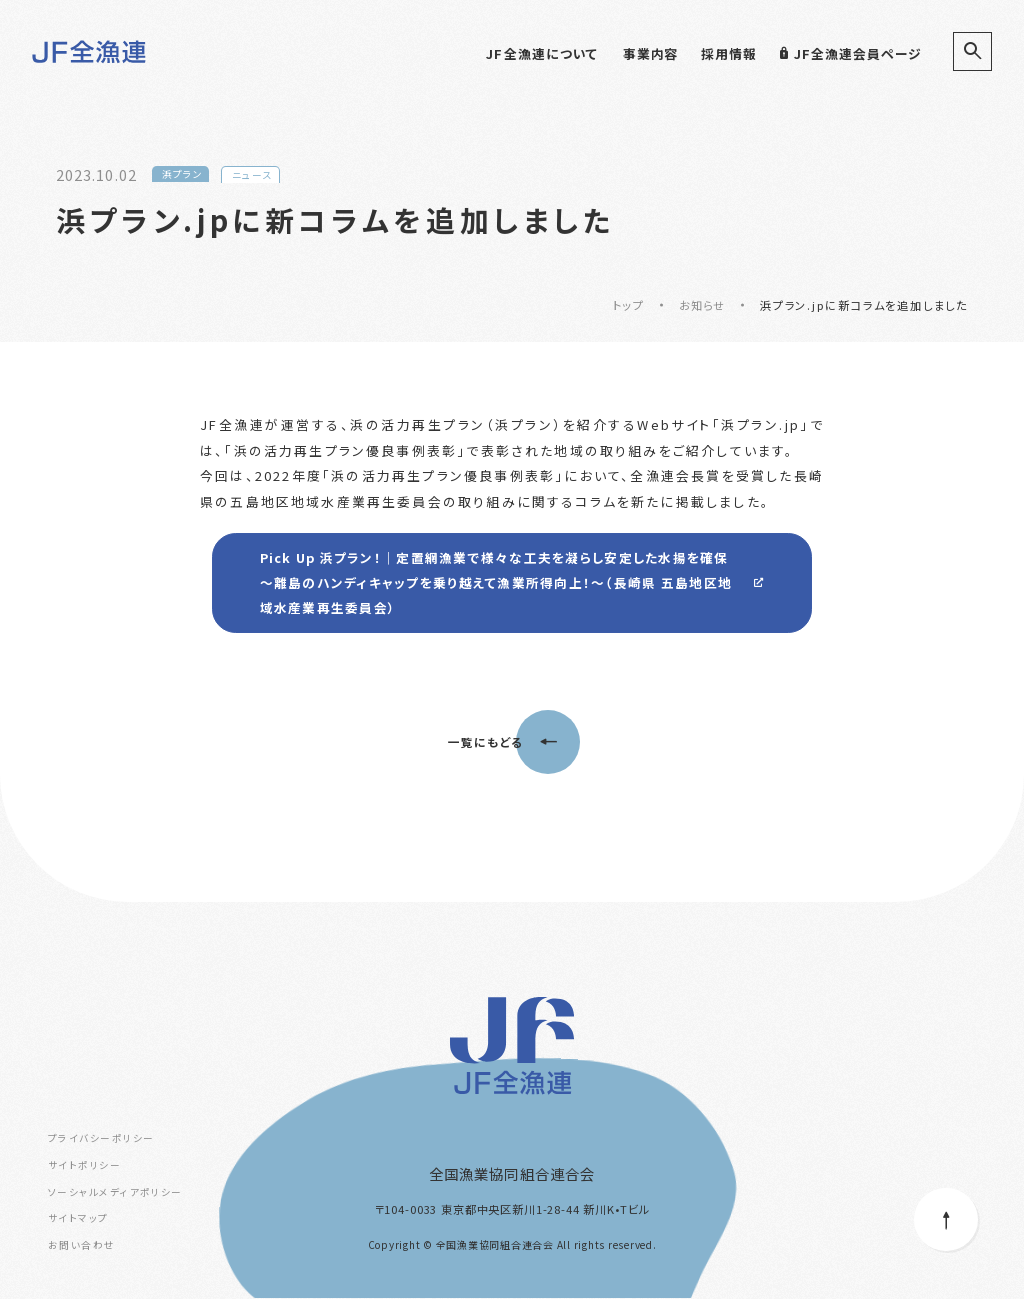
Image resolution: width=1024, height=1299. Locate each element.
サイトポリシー (84, 1166)
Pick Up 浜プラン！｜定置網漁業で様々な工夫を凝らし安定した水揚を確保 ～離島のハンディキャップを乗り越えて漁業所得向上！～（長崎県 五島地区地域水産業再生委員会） (496, 583)
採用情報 (729, 53)
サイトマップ (78, 1220)
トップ (628, 305)
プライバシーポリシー (101, 1139)
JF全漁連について (542, 53)
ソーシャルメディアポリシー (115, 1193)
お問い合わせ (82, 1246)
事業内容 (651, 53)
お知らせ (702, 305)
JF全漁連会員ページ (850, 53)
